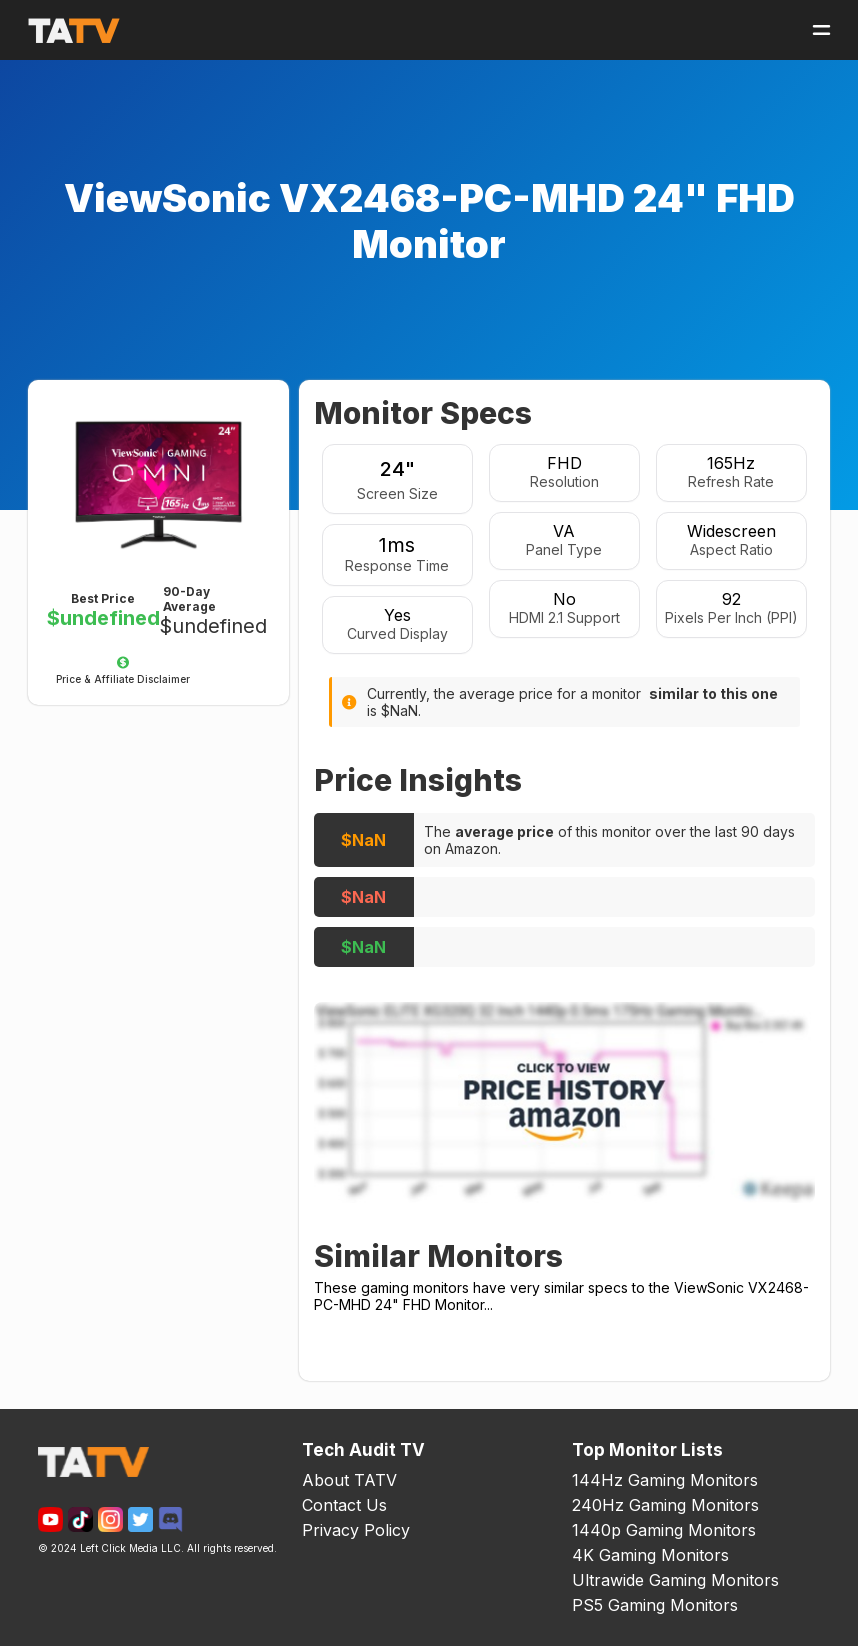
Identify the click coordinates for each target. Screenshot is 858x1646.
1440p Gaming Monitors (664, 1530)
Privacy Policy (356, 1530)
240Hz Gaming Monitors (665, 1505)
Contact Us (344, 1505)
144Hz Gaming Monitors (665, 1480)
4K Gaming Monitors (650, 1555)
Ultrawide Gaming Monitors (675, 1580)
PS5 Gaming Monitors (655, 1605)
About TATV (349, 1480)
